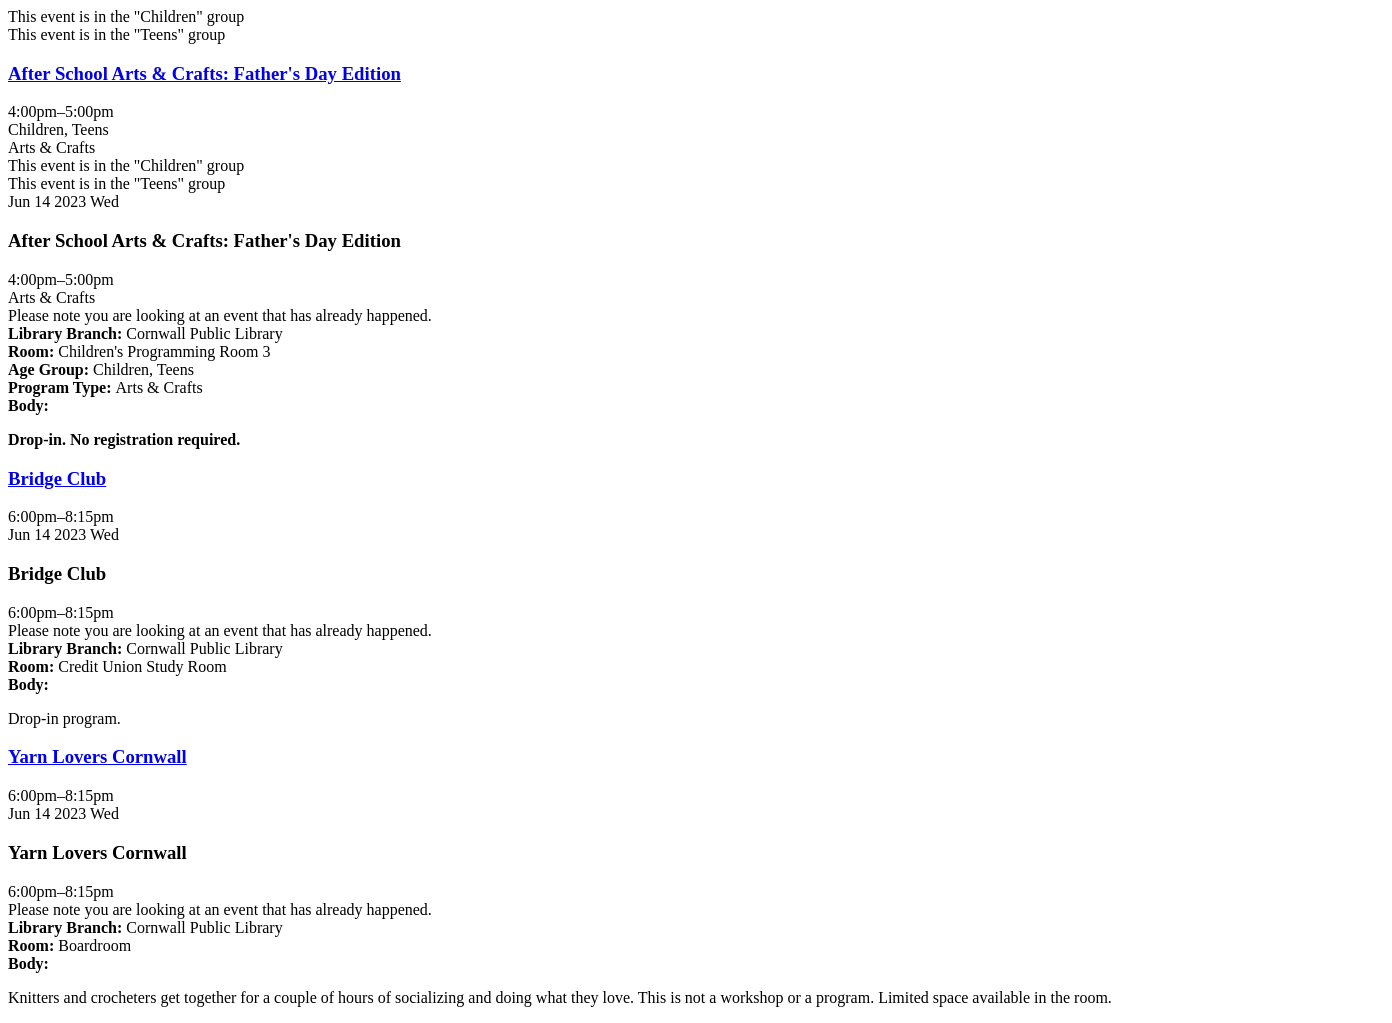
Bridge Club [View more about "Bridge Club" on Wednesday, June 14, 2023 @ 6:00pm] (57, 478)
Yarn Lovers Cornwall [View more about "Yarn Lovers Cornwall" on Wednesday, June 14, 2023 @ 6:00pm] (97, 756)
